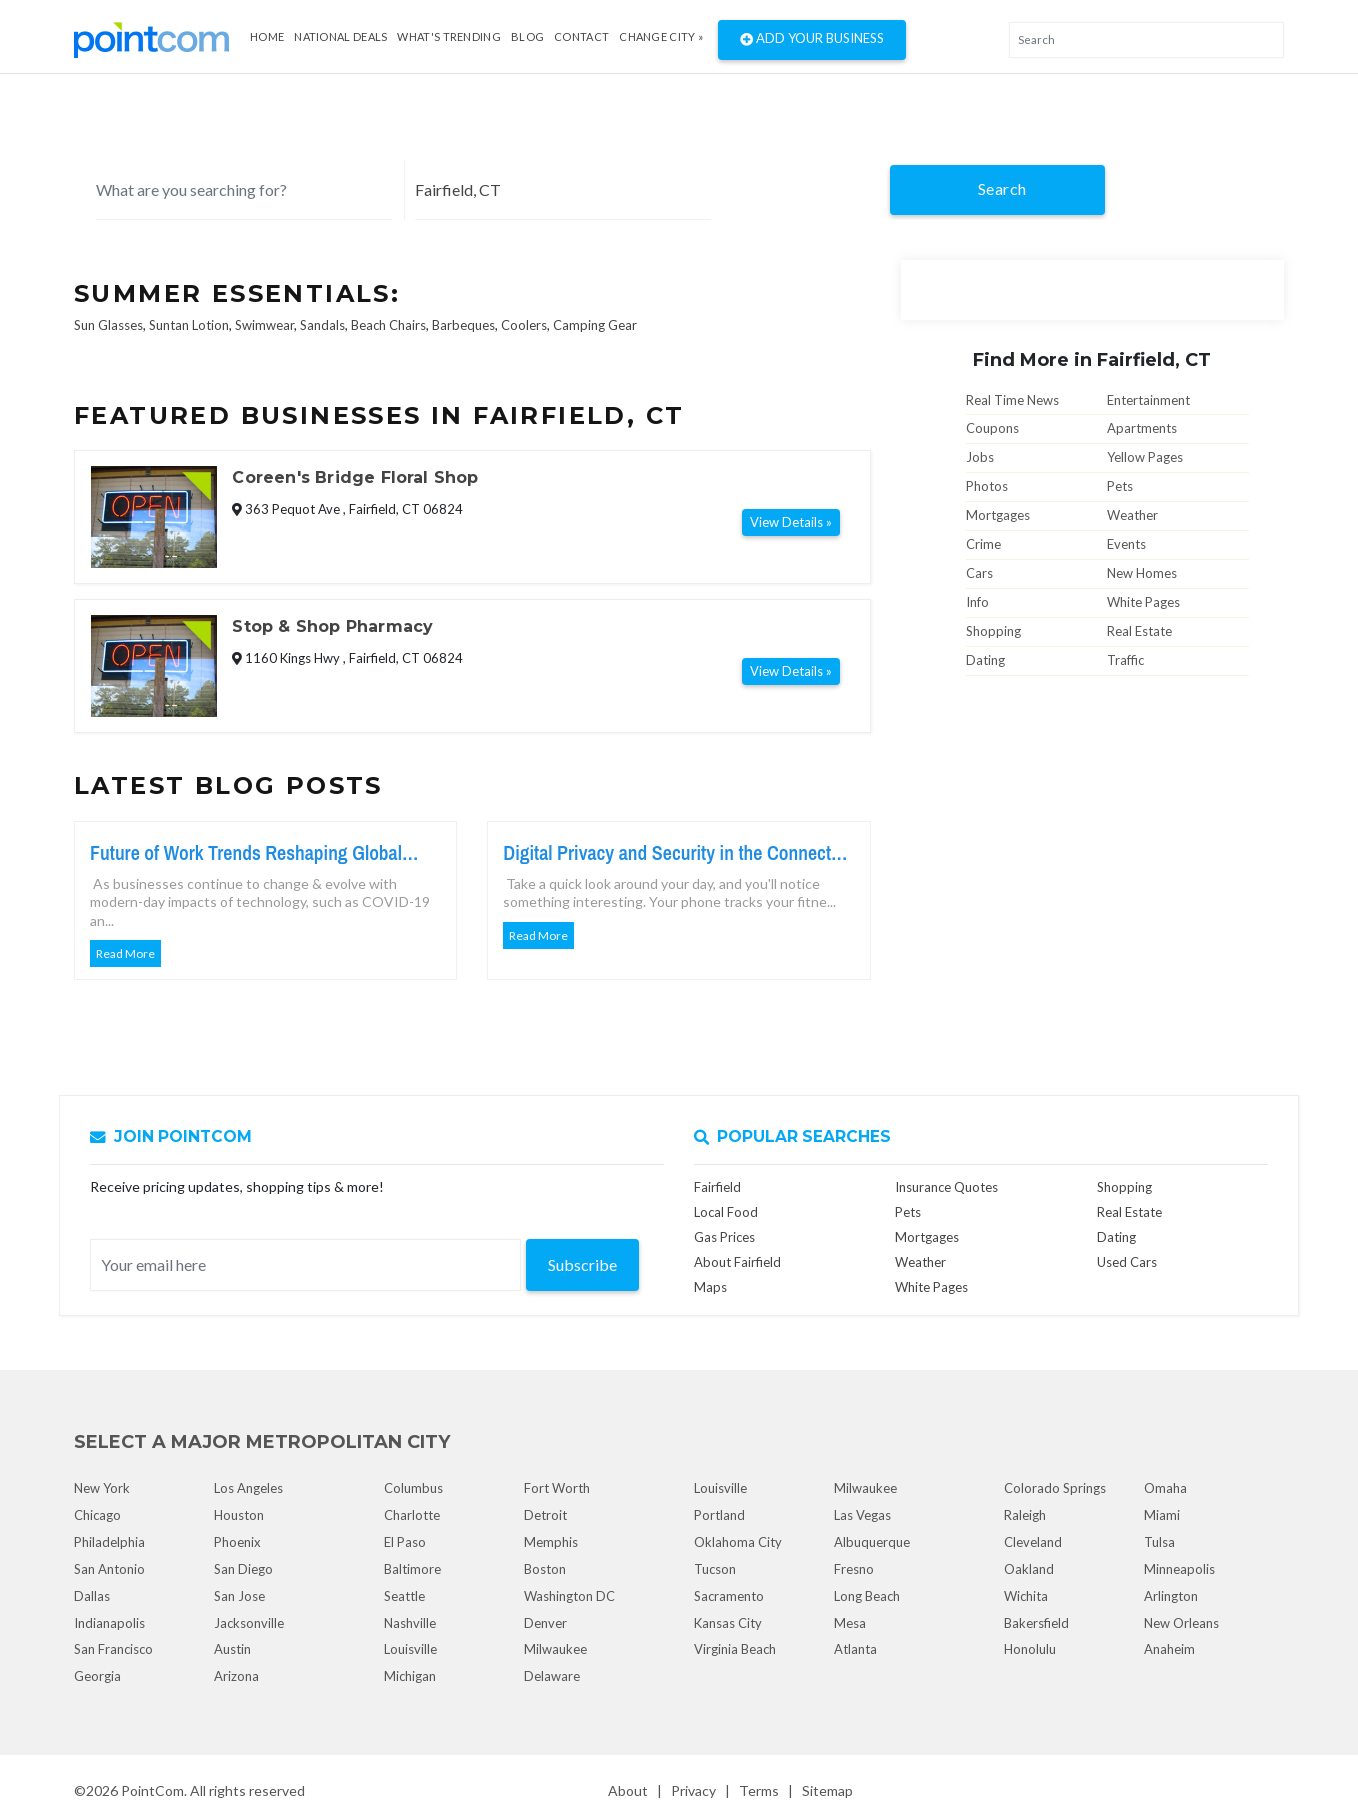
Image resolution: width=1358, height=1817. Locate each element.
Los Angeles (248, 1488)
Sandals (322, 325)
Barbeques (463, 325)
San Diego (243, 1569)
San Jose (239, 1596)
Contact (581, 36)
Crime (983, 544)
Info (977, 602)
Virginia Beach (735, 1649)
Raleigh (1025, 1515)
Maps (710, 1287)
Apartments (1142, 428)
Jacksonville (249, 1623)
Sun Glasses (108, 325)
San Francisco (113, 1649)
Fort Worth (557, 1488)
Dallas (92, 1596)
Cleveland (1033, 1542)
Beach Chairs (388, 325)
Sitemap (827, 1790)
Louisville (410, 1649)
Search (1002, 188)
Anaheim (1169, 1649)
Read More (125, 953)
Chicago (97, 1515)
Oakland (1029, 1569)
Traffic (1125, 660)
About (628, 1790)
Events (1126, 544)
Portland (719, 1515)
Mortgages (998, 515)
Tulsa (1159, 1542)
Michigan (410, 1676)
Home (267, 36)
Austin (232, 1649)
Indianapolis (109, 1623)
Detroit (545, 1515)
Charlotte (412, 1515)
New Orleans (1181, 1623)
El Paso (405, 1542)
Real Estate (1139, 631)
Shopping (993, 631)
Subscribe (582, 1264)
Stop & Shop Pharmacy (332, 626)
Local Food (726, 1212)
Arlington (1171, 1596)
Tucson (715, 1569)
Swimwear (264, 325)
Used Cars (1127, 1262)
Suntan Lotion (189, 325)
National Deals (340, 36)
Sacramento (729, 1596)
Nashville (410, 1623)
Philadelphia (109, 1542)
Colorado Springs (1055, 1488)
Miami (1162, 1515)
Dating (985, 660)
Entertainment (1148, 400)
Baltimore (412, 1569)
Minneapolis (1179, 1569)
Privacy (693, 1790)
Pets (1120, 486)
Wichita (1026, 1596)
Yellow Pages (1145, 457)
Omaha (1165, 1488)
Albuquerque (872, 1542)
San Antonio (109, 1569)
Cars (979, 573)
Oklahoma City (738, 1542)
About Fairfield (737, 1262)
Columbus (413, 1488)
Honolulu (1030, 1649)
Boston (545, 1569)
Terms (759, 1790)
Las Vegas (862, 1515)
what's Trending (449, 36)
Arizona (236, 1676)
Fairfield (717, 1187)
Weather (1132, 515)
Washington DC (569, 1596)
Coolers (524, 325)
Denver (545, 1623)
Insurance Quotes (946, 1187)
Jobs (980, 457)
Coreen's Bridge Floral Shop (355, 477)
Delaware (552, 1676)
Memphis (551, 1542)
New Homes (1142, 573)
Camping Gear (595, 325)
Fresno (854, 1569)
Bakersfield (1036, 1623)
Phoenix (237, 1542)
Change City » (661, 36)
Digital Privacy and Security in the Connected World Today (676, 853)
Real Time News (1012, 400)
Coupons (992, 428)
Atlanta (855, 1649)
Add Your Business (812, 40)
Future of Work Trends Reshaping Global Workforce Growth (246, 853)
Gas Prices (724, 1237)
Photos (987, 486)
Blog (527, 36)
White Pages (1143, 602)
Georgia (97, 1676)
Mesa (850, 1623)
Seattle (404, 1596)
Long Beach (867, 1596)
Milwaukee (555, 1649)
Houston (239, 1515)
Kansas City (728, 1623)
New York (102, 1488)
